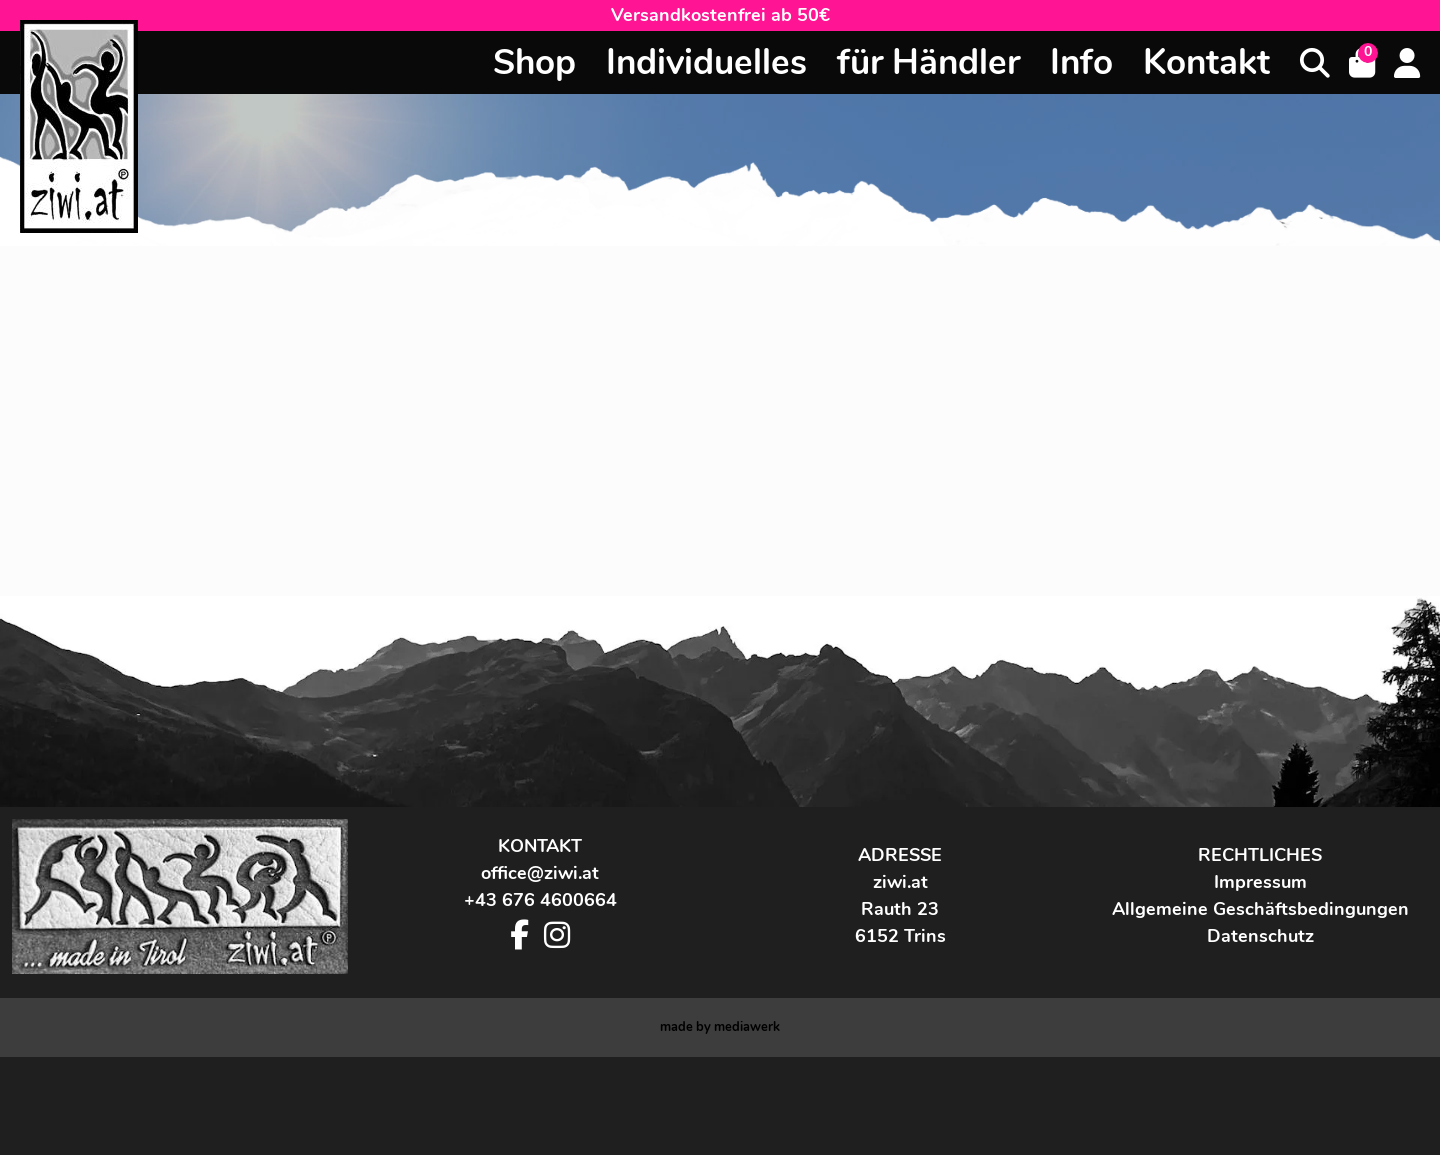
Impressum (1260, 980)
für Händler (928, 62)
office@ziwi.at (540, 971)
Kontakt (1206, 62)
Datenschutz (1260, 1034)
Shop (534, 62)
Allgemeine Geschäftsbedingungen (1260, 1007)
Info (1081, 62)
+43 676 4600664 (540, 998)
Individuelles (706, 62)
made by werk (720, 1125)
